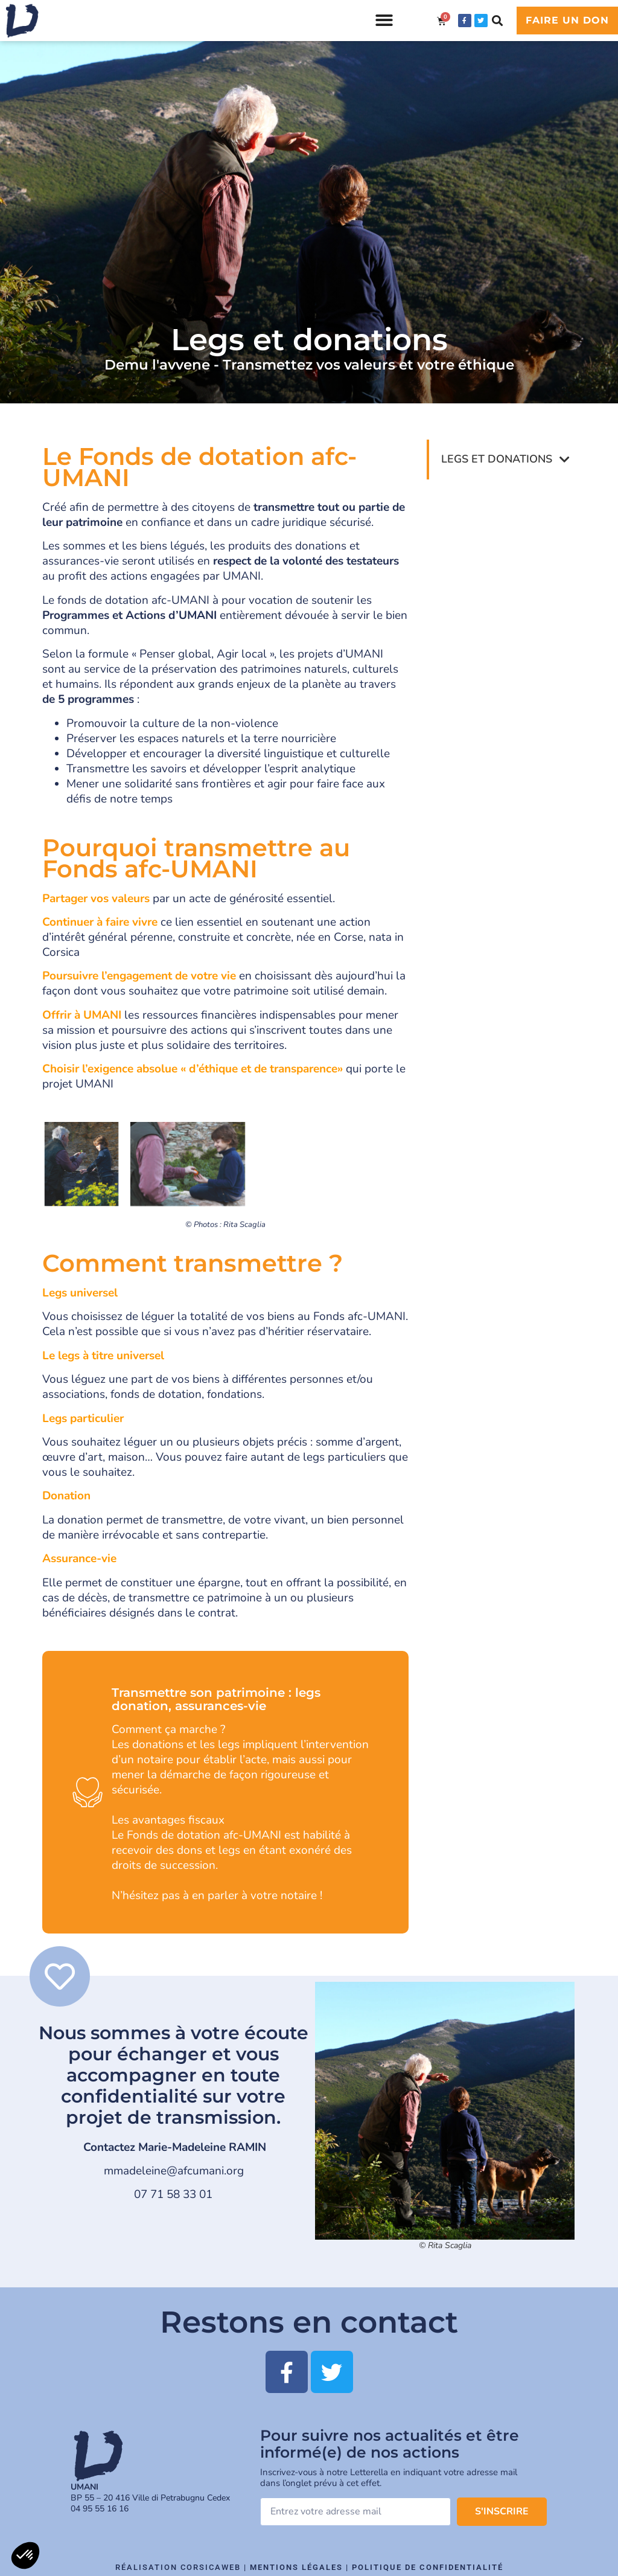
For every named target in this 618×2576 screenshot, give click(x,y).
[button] (384, 21)
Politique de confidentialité (427, 2567)
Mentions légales (296, 2567)
